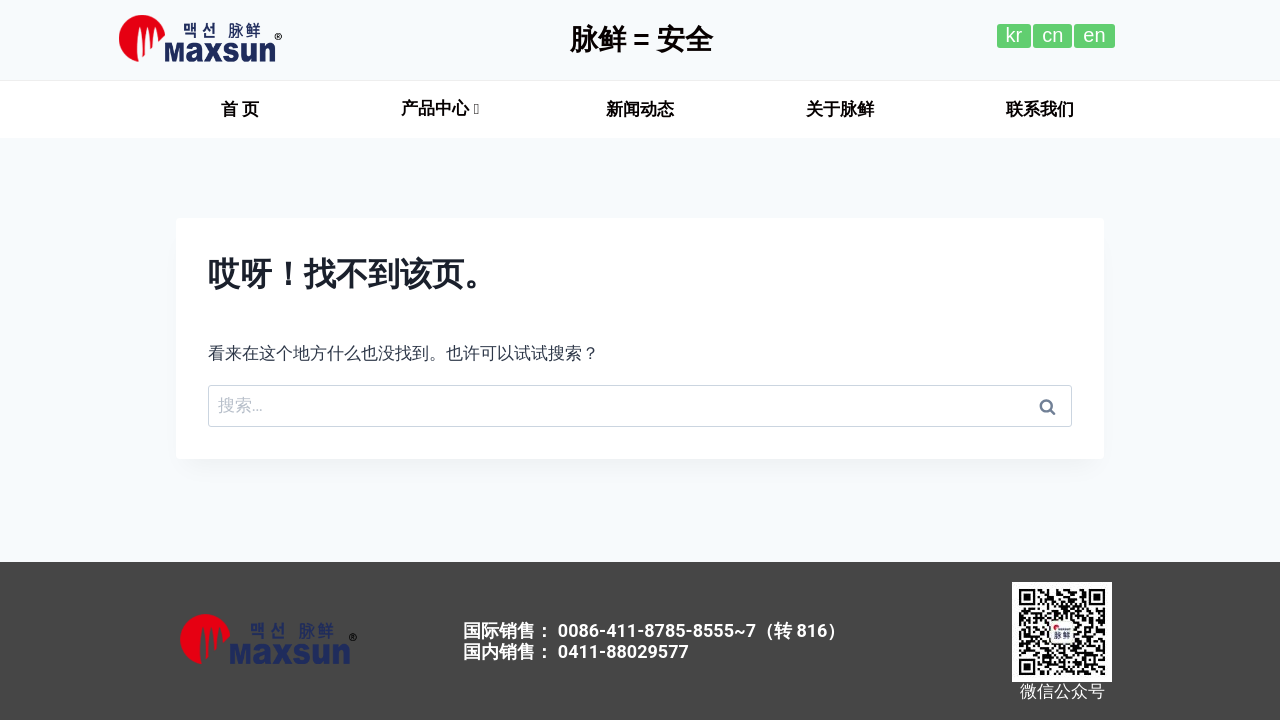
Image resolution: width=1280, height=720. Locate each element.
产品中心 (440, 108)
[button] (240, 109)
